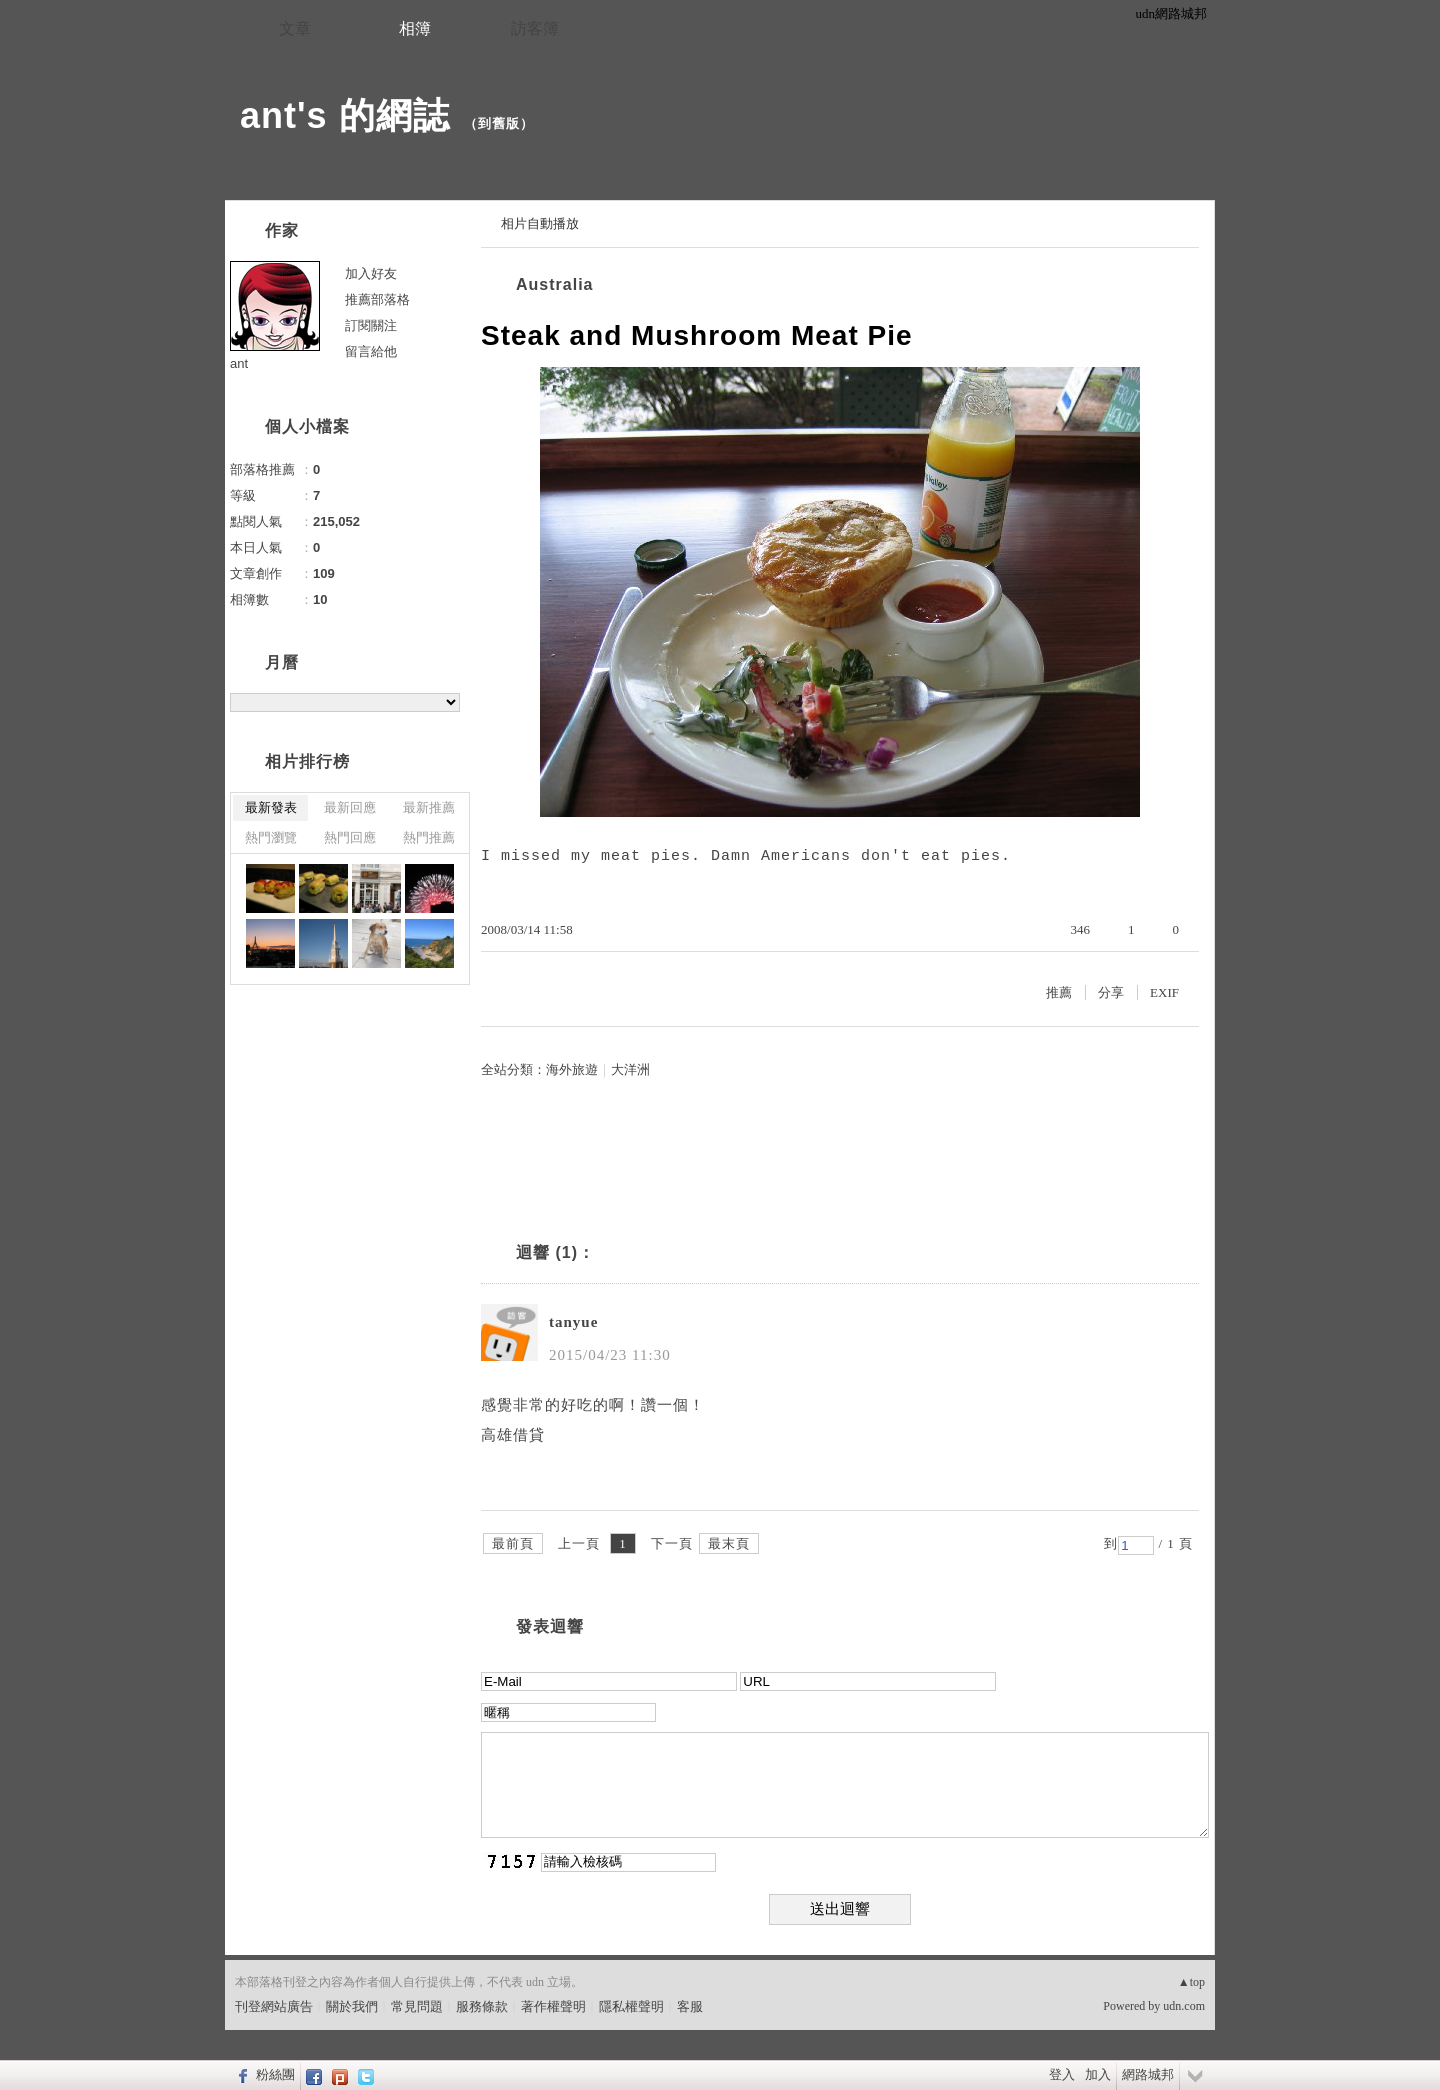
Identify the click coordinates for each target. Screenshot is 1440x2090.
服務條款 (482, 2006)
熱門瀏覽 (271, 837)
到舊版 (499, 123)
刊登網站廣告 (274, 2006)
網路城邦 (1148, 2074)
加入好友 (371, 273)
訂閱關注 (371, 325)
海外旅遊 (572, 1069)
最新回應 (350, 807)
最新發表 (271, 807)
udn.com (1184, 2006)
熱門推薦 (429, 837)
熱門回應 (350, 837)
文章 (295, 28)
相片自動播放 (540, 223)
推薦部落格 (377, 299)
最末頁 (729, 1543)
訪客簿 (535, 28)
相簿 (415, 28)
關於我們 (352, 2006)
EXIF (1164, 992)
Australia (554, 284)
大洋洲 (630, 1069)
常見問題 (417, 2006)
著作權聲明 (553, 2006)
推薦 (1059, 992)
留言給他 (371, 351)
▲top (1191, 1982)
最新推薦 (429, 807)
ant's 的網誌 (345, 115)
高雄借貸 (513, 1435)
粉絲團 (275, 2074)
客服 (690, 2006)
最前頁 (513, 1543)
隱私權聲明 (631, 2006)
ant (239, 363)
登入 (1062, 2074)
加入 (1098, 2074)
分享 (1111, 992)
